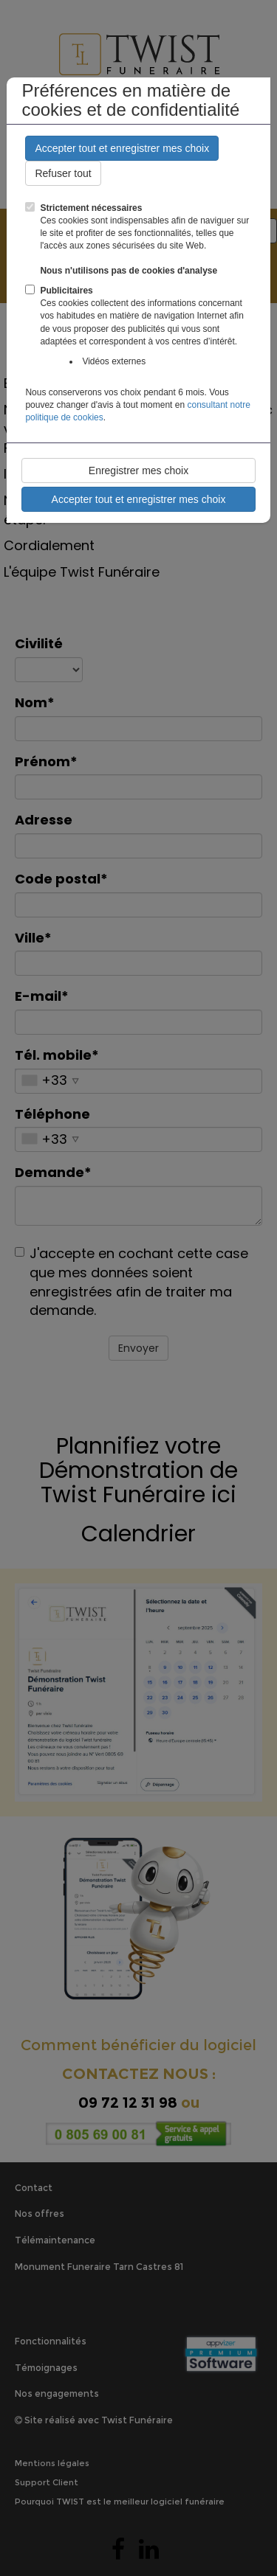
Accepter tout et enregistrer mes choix (122, 148)
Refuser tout (63, 173)
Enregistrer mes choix (138, 470)
